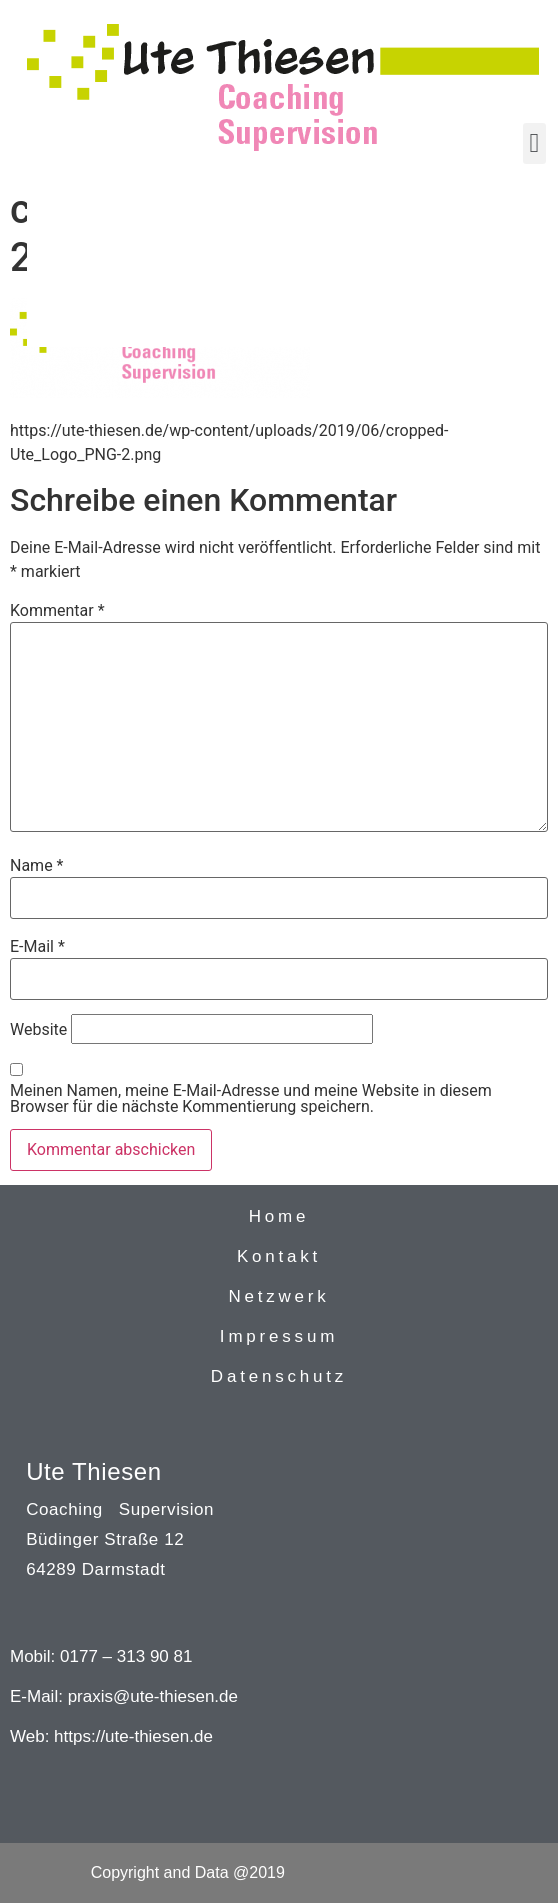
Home (279, 1216)
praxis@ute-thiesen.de (153, 1696)
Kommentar (57, 611)
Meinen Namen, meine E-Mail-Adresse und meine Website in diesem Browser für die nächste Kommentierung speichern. (251, 1099)
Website (38, 1030)
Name (37, 866)
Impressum (279, 1336)
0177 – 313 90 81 (126, 1656)
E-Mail (37, 947)
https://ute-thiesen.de (133, 1736)
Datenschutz (279, 1376)
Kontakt (279, 1256)
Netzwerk (278, 1296)
